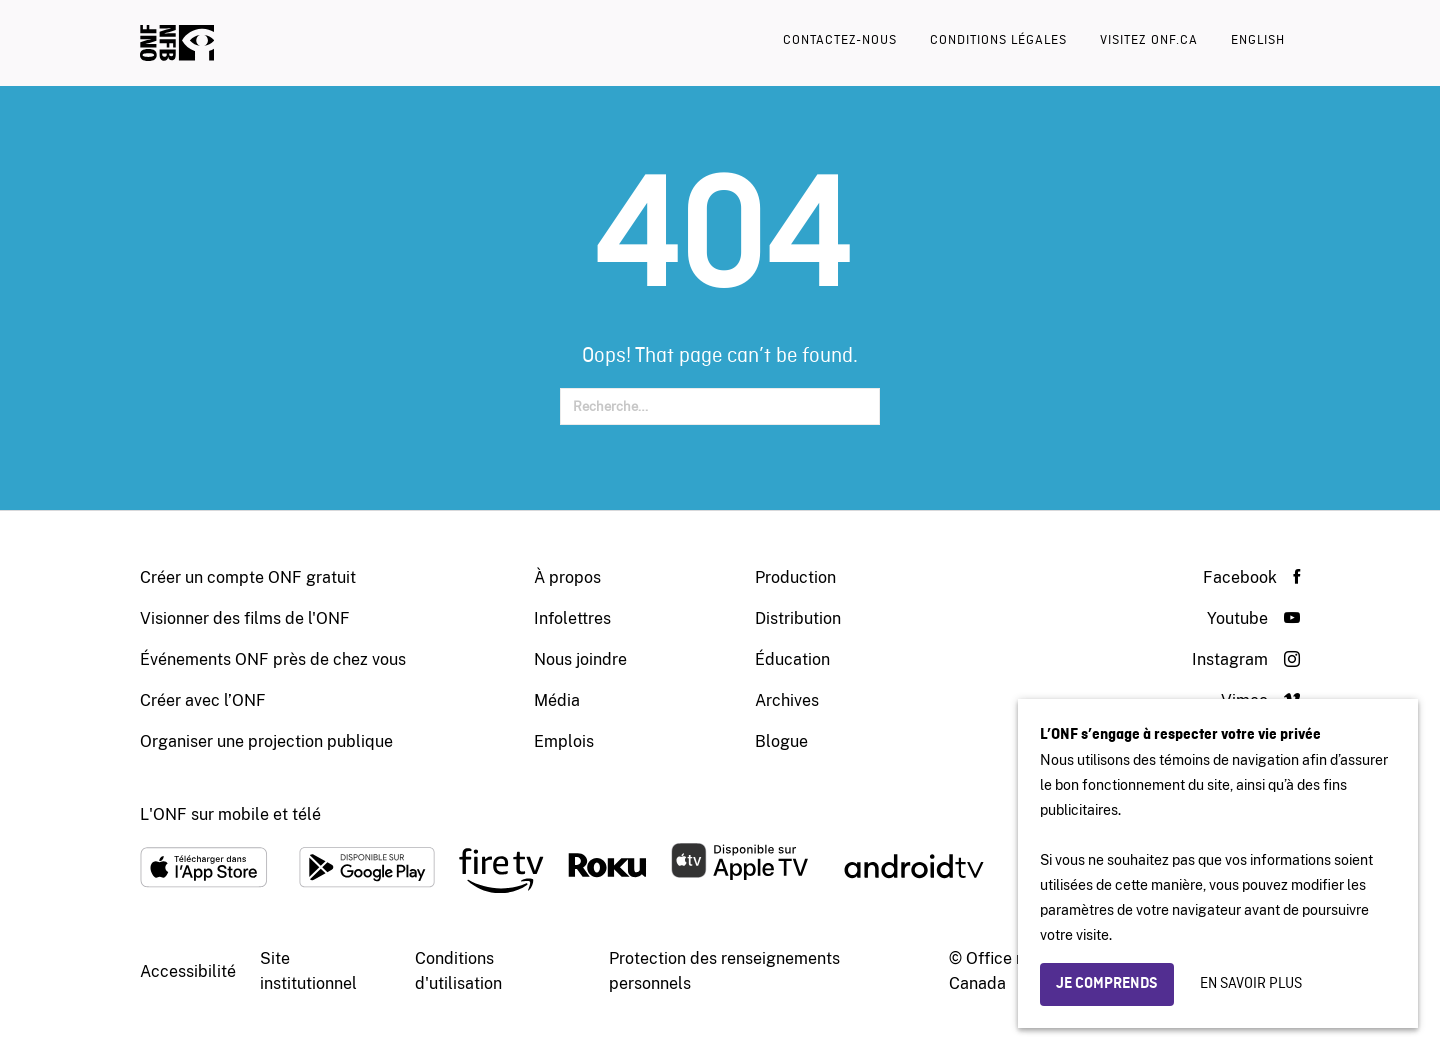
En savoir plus (1251, 984)
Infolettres (572, 618)
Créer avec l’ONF (203, 700)
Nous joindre (580, 659)
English (1258, 40)
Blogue (781, 741)
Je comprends (1107, 984)
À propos (567, 577)
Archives (787, 700)
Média (557, 700)
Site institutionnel (308, 971)
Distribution (798, 618)
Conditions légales (998, 40)
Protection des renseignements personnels (724, 971)
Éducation (792, 659)
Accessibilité (188, 971)
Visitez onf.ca (1149, 40)
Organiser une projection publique (266, 741)
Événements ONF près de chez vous (273, 659)
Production (795, 577)
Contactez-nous (840, 40)
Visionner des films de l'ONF (245, 618)
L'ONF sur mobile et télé (230, 814)
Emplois (564, 741)
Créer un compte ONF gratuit (248, 577)
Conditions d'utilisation (458, 971)
